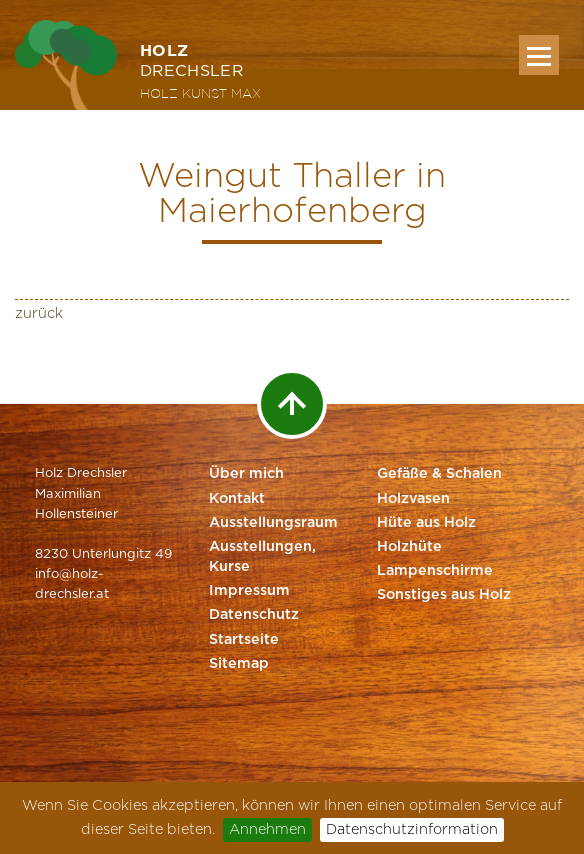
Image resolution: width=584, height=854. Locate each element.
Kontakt (237, 499)
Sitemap (239, 664)
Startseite (244, 640)
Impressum (249, 591)
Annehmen (267, 829)
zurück (39, 313)
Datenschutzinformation (412, 829)
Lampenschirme (435, 571)
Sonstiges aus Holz (444, 595)
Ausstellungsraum (273, 523)
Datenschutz (254, 615)
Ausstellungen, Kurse (262, 557)
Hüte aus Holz (426, 523)
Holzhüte (409, 547)
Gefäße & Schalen (439, 474)
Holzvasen (413, 499)
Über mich (246, 474)
